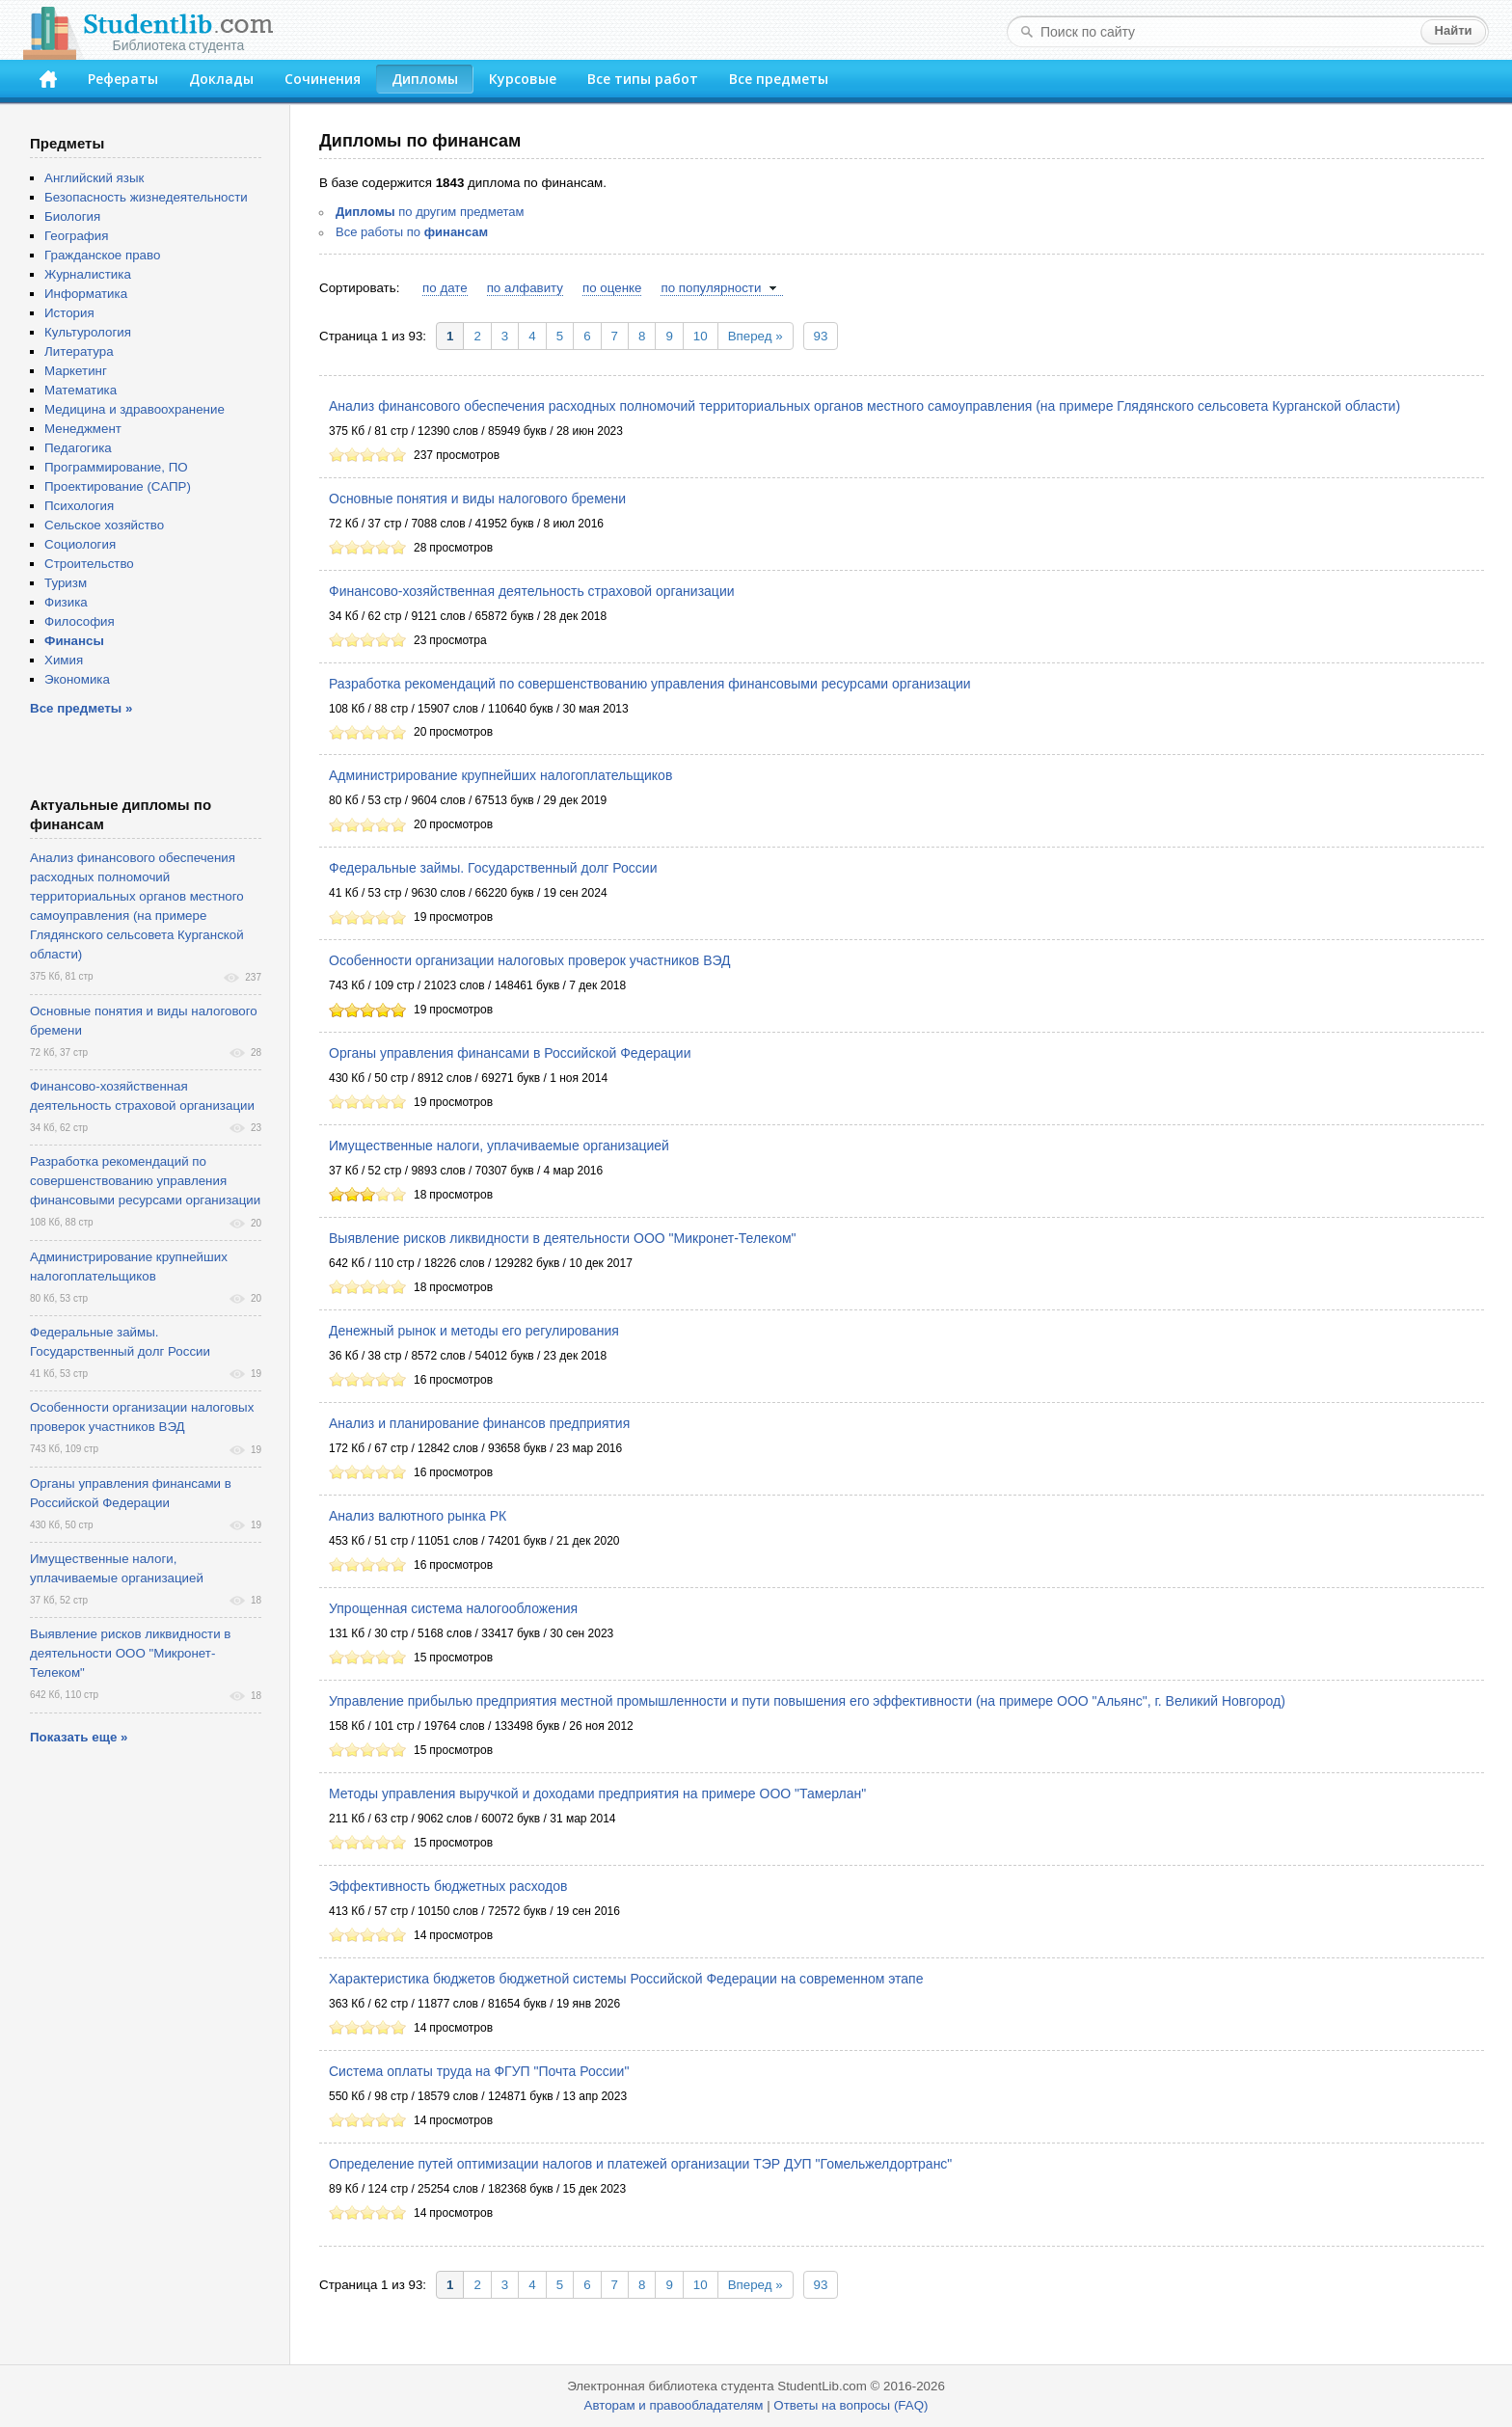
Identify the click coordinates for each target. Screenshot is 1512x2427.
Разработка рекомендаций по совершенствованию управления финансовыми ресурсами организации (650, 683)
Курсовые (522, 78)
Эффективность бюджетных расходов (448, 1886)
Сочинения (322, 78)
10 (700, 336)
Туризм (65, 583)
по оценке (611, 288)
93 (821, 336)
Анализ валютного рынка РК (417, 1516)
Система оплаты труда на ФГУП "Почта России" (479, 2071)
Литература (79, 351)
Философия (79, 621)
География (76, 236)
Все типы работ (642, 78)
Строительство (89, 563)
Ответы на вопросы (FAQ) (850, 2405)
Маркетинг (75, 371)
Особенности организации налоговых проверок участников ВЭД (530, 960)
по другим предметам (430, 211)
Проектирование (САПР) (117, 486)
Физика (66, 602)
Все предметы (778, 78)
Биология (72, 216)
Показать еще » (78, 1737)
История (69, 313)
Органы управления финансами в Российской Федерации (509, 1053)
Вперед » (755, 336)
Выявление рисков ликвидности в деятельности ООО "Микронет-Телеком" (562, 1238)
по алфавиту (525, 288)
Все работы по (412, 232)
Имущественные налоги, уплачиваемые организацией (499, 1145)
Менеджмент (83, 428)
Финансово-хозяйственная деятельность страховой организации (532, 591)
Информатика (85, 293)
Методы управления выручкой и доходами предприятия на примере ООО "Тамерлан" (597, 1793)
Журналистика (87, 274)
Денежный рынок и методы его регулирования (474, 1330)
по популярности (711, 288)
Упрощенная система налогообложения (453, 1608)
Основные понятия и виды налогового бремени (477, 498)
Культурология (87, 332)
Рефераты (123, 78)
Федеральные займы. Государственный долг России (493, 868)
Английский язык (94, 178)
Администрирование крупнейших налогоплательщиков (500, 775)
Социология (80, 544)
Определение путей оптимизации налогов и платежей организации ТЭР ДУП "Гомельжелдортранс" (640, 2163)
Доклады (221, 78)
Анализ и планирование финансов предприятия (479, 1423)
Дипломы (425, 78)
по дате (445, 288)
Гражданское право (102, 255)
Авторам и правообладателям (674, 2405)
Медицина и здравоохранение (134, 409)
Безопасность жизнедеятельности (146, 197)
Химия (63, 660)
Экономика (77, 679)
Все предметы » (81, 708)
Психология (79, 506)
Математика (80, 390)
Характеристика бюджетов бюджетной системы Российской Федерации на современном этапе (626, 1978)
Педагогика (78, 448)
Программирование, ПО (116, 467)
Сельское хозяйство (104, 525)
